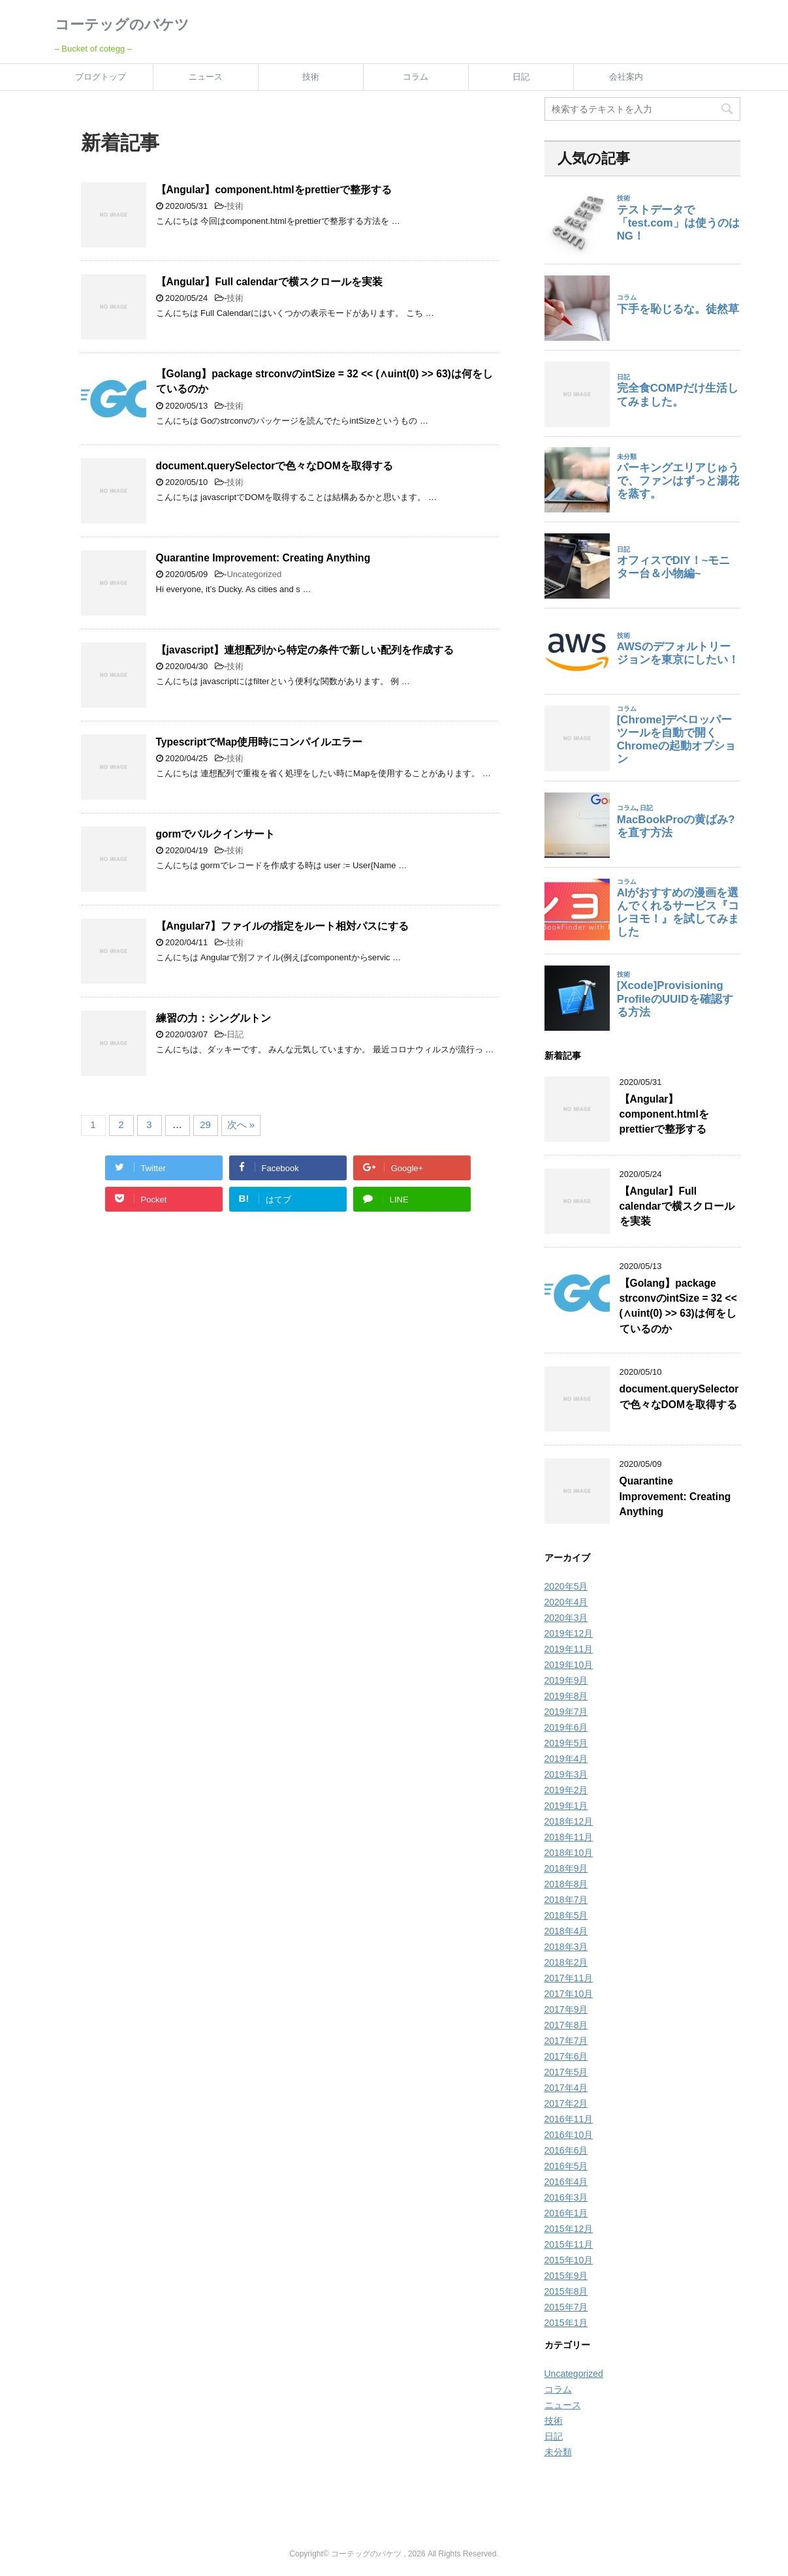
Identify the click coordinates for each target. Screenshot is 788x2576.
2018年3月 (566, 1946)
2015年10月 (568, 2260)
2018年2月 (566, 1962)
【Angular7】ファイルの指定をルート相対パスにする (282, 926)
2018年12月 (568, 1821)
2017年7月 (566, 2040)
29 (205, 1124)
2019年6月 (566, 1727)
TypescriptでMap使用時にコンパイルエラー (259, 741)
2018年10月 (568, 1852)
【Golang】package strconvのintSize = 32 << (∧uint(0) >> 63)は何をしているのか (678, 1306)
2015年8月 (566, 2291)
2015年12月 (568, 2228)
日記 (520, 77)
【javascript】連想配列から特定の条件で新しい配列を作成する (305, 649)
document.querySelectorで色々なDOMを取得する (274, 465)
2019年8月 (566, 1696)
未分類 (558, 2452)
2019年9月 (566, 1680)
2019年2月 (566, 1790)
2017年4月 (566, 2087)
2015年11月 (568, 2244)
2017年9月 (566, 2009)
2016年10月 (568, 2134)
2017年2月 (566, 2103)
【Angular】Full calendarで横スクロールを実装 (269, 281)
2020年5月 (566, 1586)
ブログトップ (100, 77)
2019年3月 (566, 1774)
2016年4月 (566, 2181)
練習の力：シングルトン (213, 1018)
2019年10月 (568, 1664)
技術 (310, 77)
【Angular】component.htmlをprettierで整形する (274, 189)
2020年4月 (566, 1602)
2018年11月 (568, 1837)
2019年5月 (566, 1743)
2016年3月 (566, 2197)
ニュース (206, 77)
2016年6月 (566, 2150)
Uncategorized (254, 574)
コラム (415, 77)
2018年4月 (566, 1931)
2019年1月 (566, 1805)
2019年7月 (566, 1711)
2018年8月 (566, 1884)
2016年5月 (566, 2166)
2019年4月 (566, 1758)
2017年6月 (566, 2056)
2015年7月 (566, 2307)
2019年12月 (568, 1633)
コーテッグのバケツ (122, 24)
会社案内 (626, 77)
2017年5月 (566, 2072)
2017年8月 (566, 2025)
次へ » (241, 1124)
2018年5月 (566, 1915)
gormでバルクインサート (216, 834)
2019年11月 (568, 1649)
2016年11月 (568, 2119)
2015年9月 (566, 2275)
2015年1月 (566, 2322)
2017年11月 (568, 1978)
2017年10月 (568, 1993)
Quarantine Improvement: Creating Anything (263, 557)
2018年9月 (566, 1868)
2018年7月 (566, 1899)
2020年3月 (566, 1617)
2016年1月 (566, 2213)
